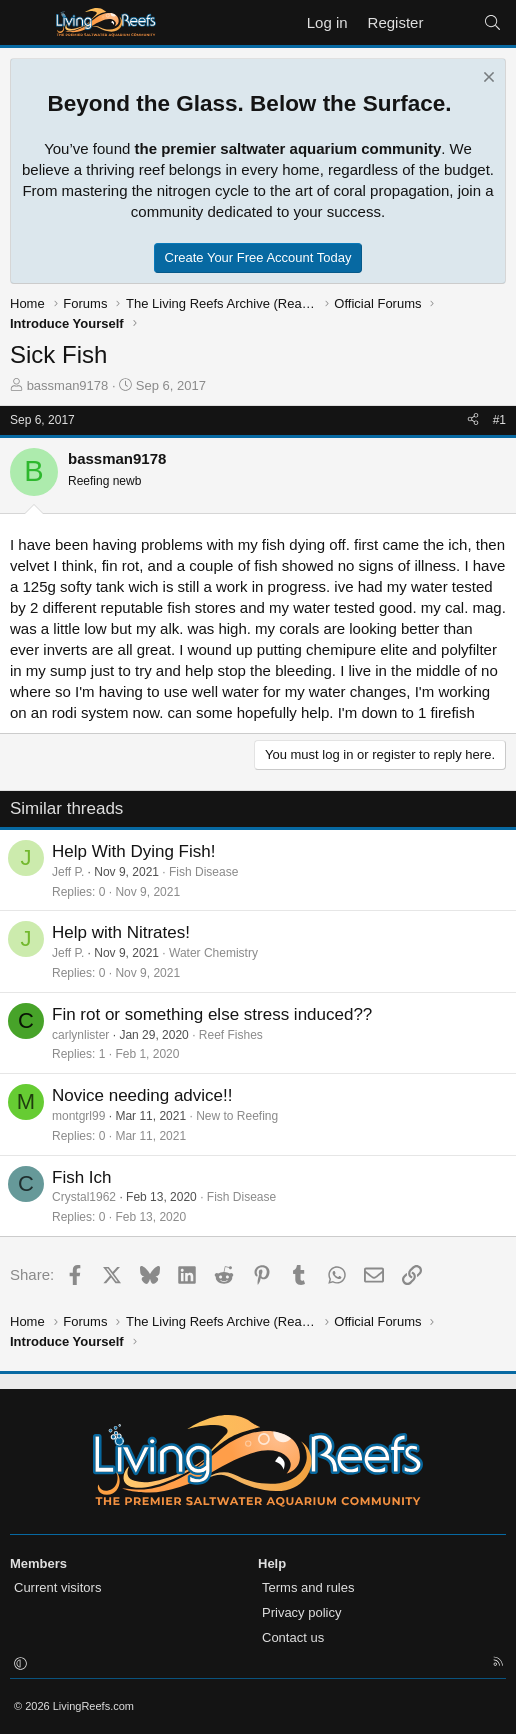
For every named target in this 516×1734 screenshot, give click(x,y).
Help (272, 1563)
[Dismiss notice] (486, 79)
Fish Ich (82, 1177)
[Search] (492, 22)
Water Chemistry (213, 953)
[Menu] (27, 23)
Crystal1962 (84, 1197)
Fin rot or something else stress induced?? (212, 1014)
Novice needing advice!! (142, 1095)
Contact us (293, 1637)
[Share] (473, 420)
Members (38, 1563)
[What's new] (452, 22)
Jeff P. (68, 872)
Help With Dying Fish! (133, 851)
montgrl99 (78, 1116)
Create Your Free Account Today (258, 257)
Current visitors (57, 1587)
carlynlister (80, 1035)
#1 (499, 420)
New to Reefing (237, 1116)
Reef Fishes (231, 1035)
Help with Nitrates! (121, 932)
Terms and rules (308, 1587)
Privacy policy (301, 1612)
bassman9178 (68, 385)
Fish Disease (203, 872)
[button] (20, 1664)
